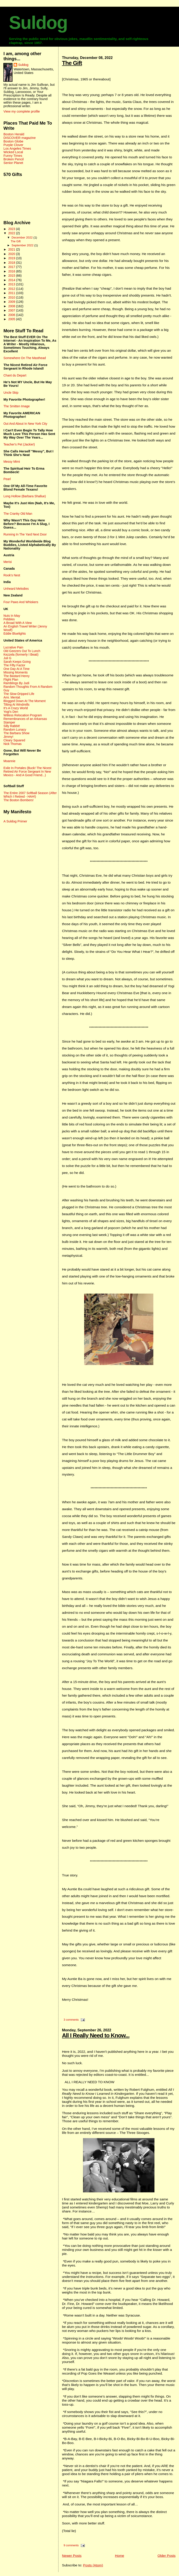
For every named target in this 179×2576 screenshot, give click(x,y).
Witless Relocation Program (22, 715)
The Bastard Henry (16, 676)
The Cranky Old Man (17, 513)
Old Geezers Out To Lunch (21, 651)
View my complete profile (21, 111)
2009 (12, 301)
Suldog (38, 23)
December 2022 (22, 237)
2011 (12, 293)
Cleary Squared (14, 740)
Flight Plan (10, 679)
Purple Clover (13, 145)
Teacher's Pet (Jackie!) (19, 444)
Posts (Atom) (93, 2565)
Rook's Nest (11, 575)
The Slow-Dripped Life (18, 694)
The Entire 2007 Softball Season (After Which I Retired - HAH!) (30, 794)
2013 (12, 284)
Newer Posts (72, 2555)
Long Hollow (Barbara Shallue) (24, 496)
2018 (12, 262)
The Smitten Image (16, 406)
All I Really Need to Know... (96, 2035)
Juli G (7, 658)
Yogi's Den (10, 711)
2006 (12, 315)
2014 (12, 280)
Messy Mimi (11, 461)
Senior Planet (13, 163)
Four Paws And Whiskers (20, 602)
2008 (12, 306)
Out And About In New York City (25, 423)
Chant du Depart (14, 375)
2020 (12, 254)
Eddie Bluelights (14, 633)
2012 (12, 289)
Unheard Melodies (16, 588)
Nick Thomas (12, 744)
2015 (12, 275)
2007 (12, 310)
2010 (12, 297)
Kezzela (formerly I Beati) (20, 654)
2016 (12, 271)
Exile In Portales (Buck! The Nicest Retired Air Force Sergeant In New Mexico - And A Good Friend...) (27, 771)
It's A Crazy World (15, 708)
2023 (12, 229)
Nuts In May (11, 615)
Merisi (7, 562)
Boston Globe (13, 141)
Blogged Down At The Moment (24, 701)
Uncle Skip (10, 392)
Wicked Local (13, 152)
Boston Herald (13, 134)
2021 (12, 249)
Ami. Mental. (12, 697)
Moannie (9, 761)
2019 (12, 258)
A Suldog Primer (15, 821)
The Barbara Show (16, 733)
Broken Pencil (13, 159)
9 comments (71, 2545)
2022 (12, 233)
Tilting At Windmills (16, 704)
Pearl (7, 479)
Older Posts (167, 2555)
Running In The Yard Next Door (25, 534)
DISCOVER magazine (19, 138)
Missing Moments (15, 672)
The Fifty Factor (14, 665)
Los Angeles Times (17, 148)
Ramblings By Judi (16, 683)
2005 (12, 319)
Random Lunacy (14, 729)
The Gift (72, 63)
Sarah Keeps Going (17, 661)
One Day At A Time (16, 669)
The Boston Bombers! (18, 800)
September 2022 (23, 245)
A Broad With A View (17, 623)
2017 (12, 267)
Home (119, 2555)
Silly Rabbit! (11, 726)
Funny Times (12, 155)
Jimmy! (8, 736)
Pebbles (9, 619)
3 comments (71, 2019)
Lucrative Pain (13, 647)
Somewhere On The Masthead (24, 358)
